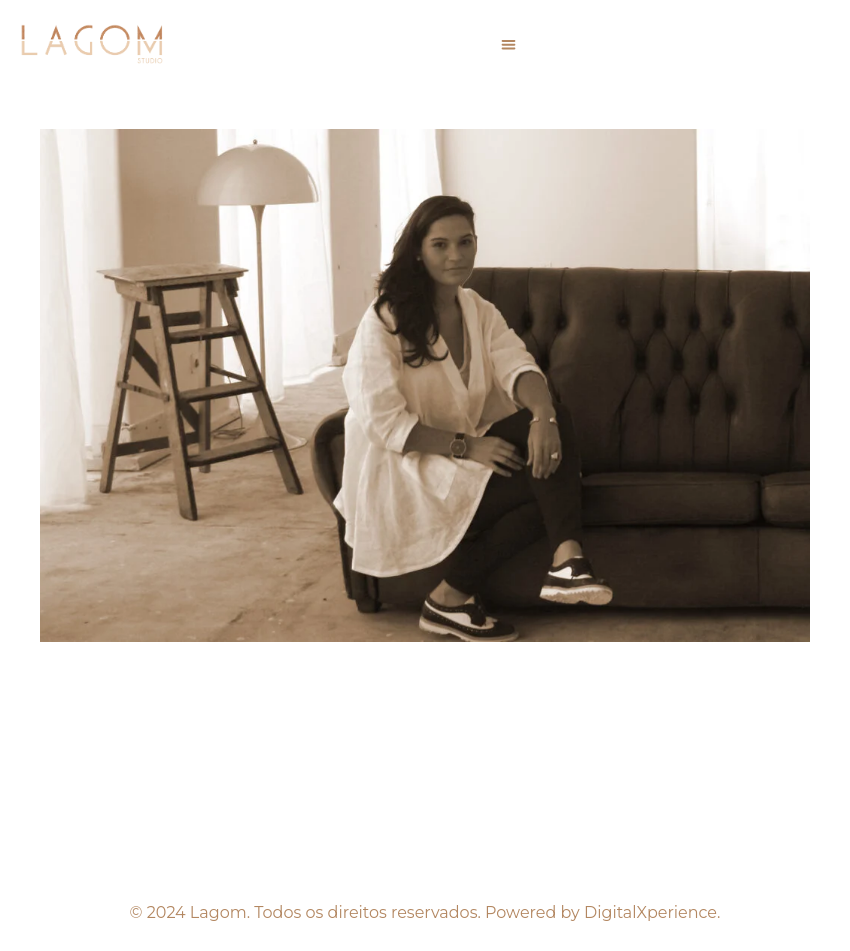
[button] (508, 44)
